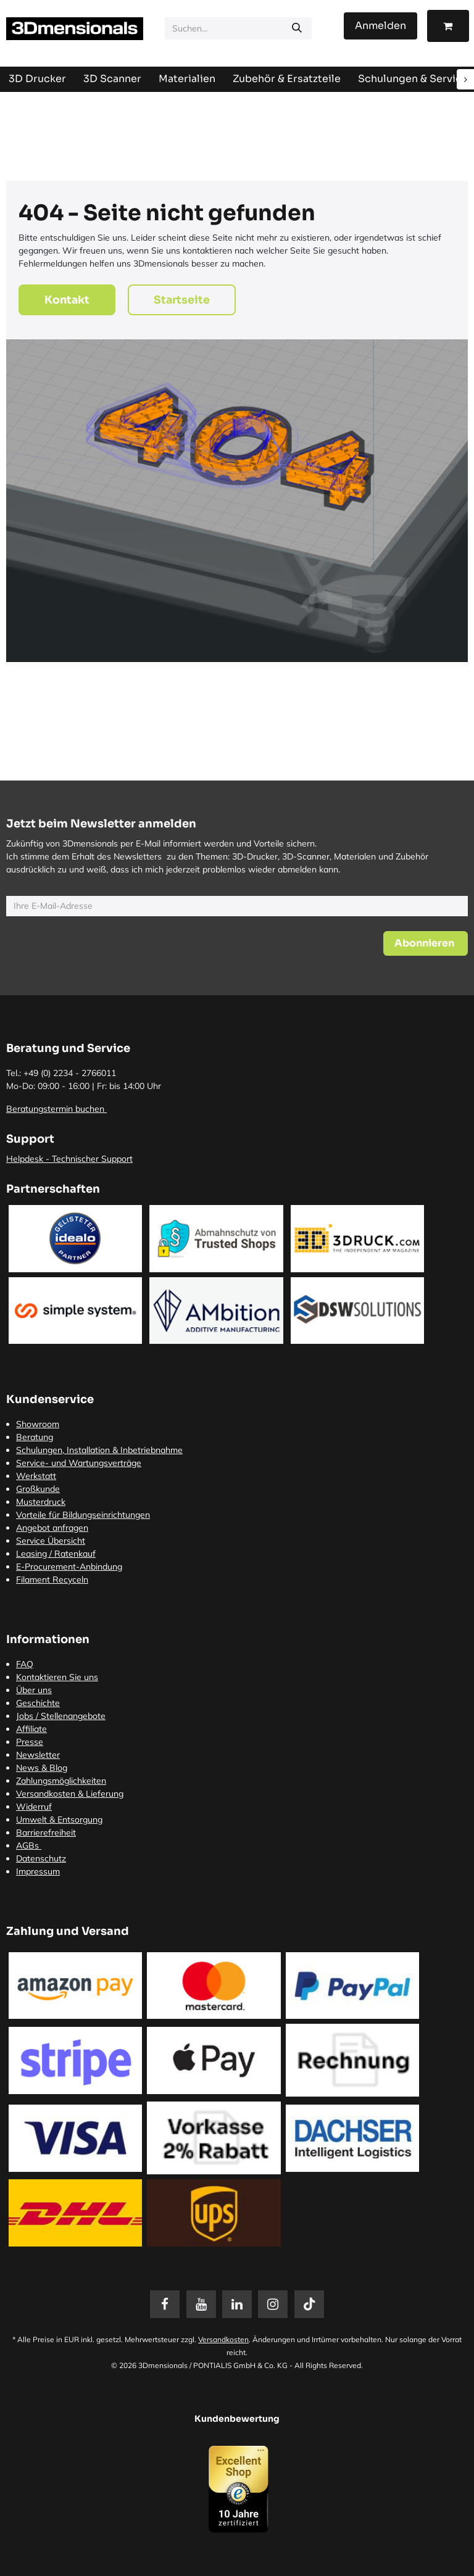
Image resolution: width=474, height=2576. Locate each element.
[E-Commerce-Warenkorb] (448, 26)
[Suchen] (297, 28)
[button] (425, 943)
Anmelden (380, 25)
